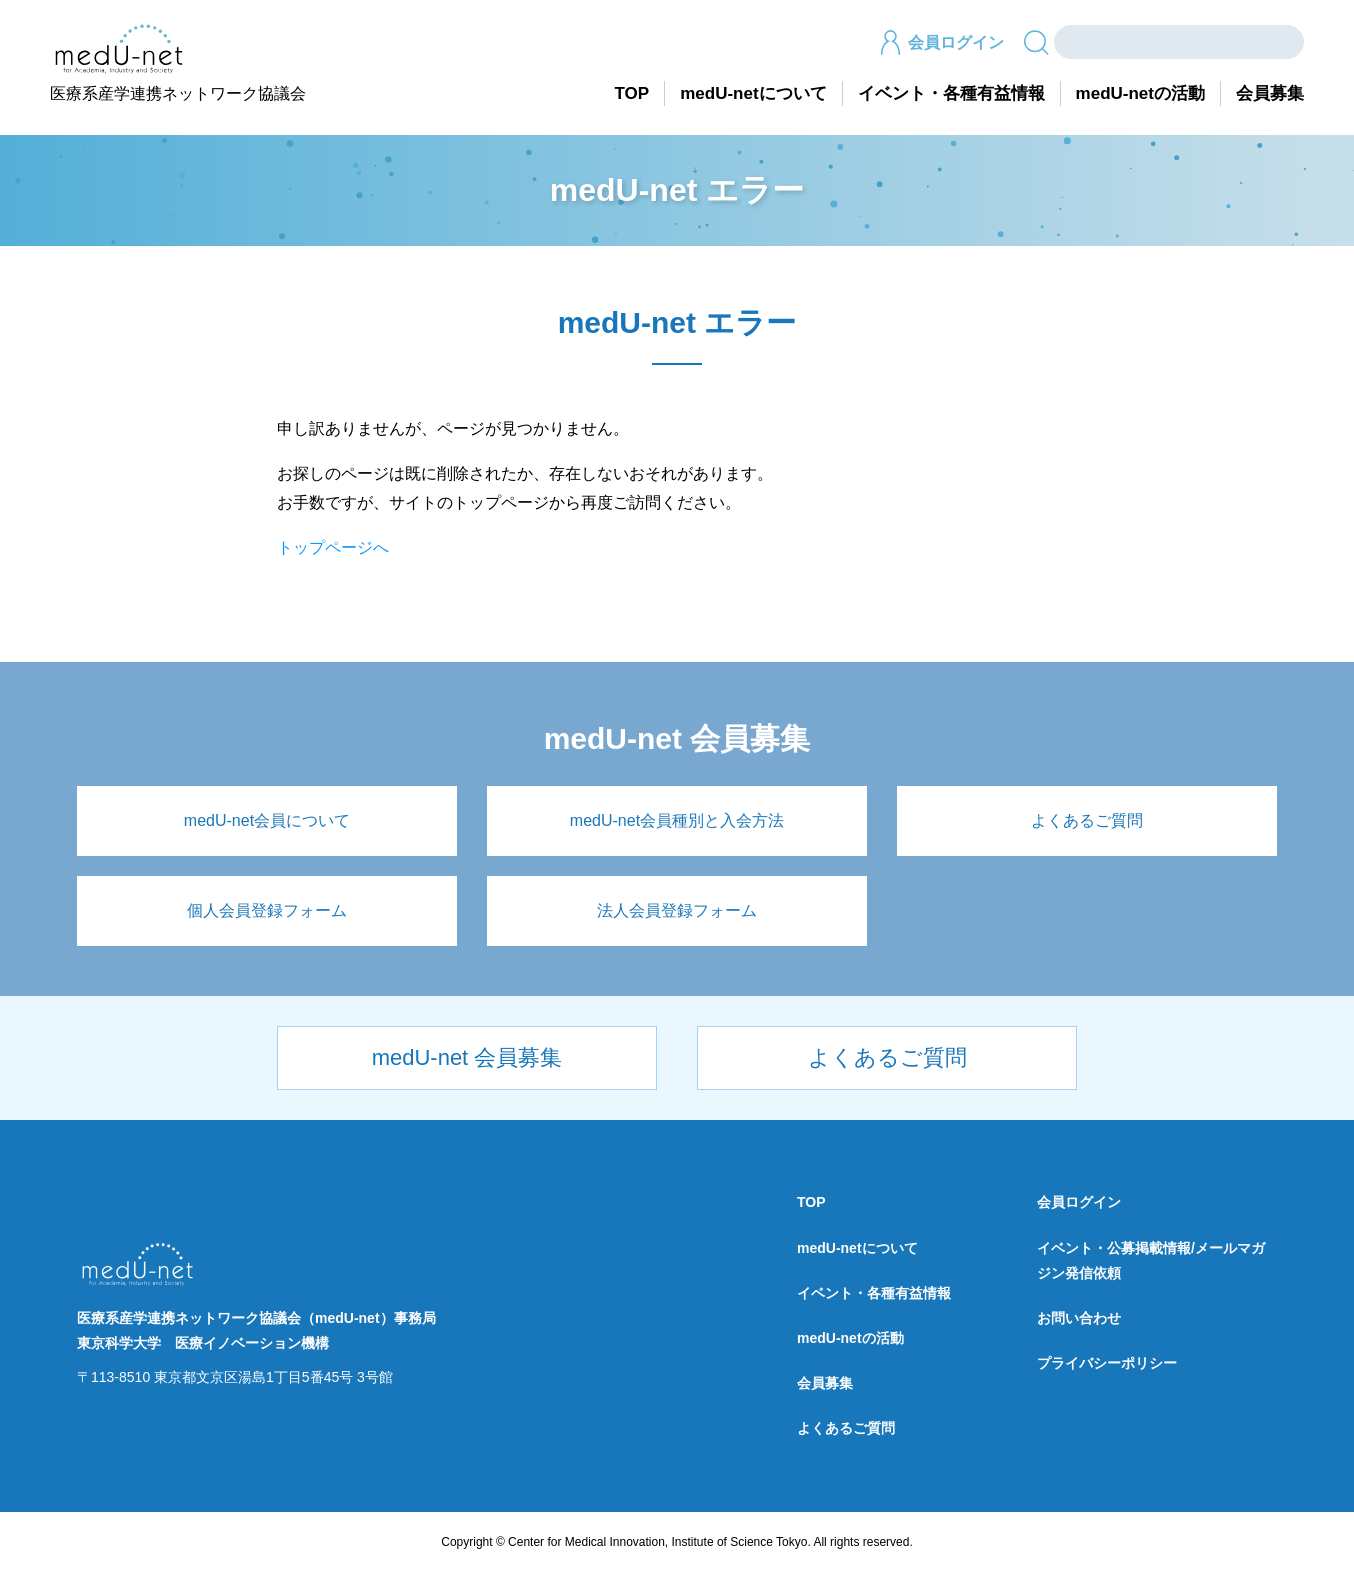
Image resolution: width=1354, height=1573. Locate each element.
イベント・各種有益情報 (951, 93)
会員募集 (1270, 93)
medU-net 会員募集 (467, 1057)
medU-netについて (753, 93)
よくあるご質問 (1087, 820)
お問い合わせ (1079, 1318)
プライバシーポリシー (1107, 1363)
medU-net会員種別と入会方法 (677, 820)
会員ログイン (941, 42)
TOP (632, 93)
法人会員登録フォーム (677, 910)
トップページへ (333, 547)
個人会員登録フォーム (267, 910)
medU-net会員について (267, 820)
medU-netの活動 (1140, 93)
